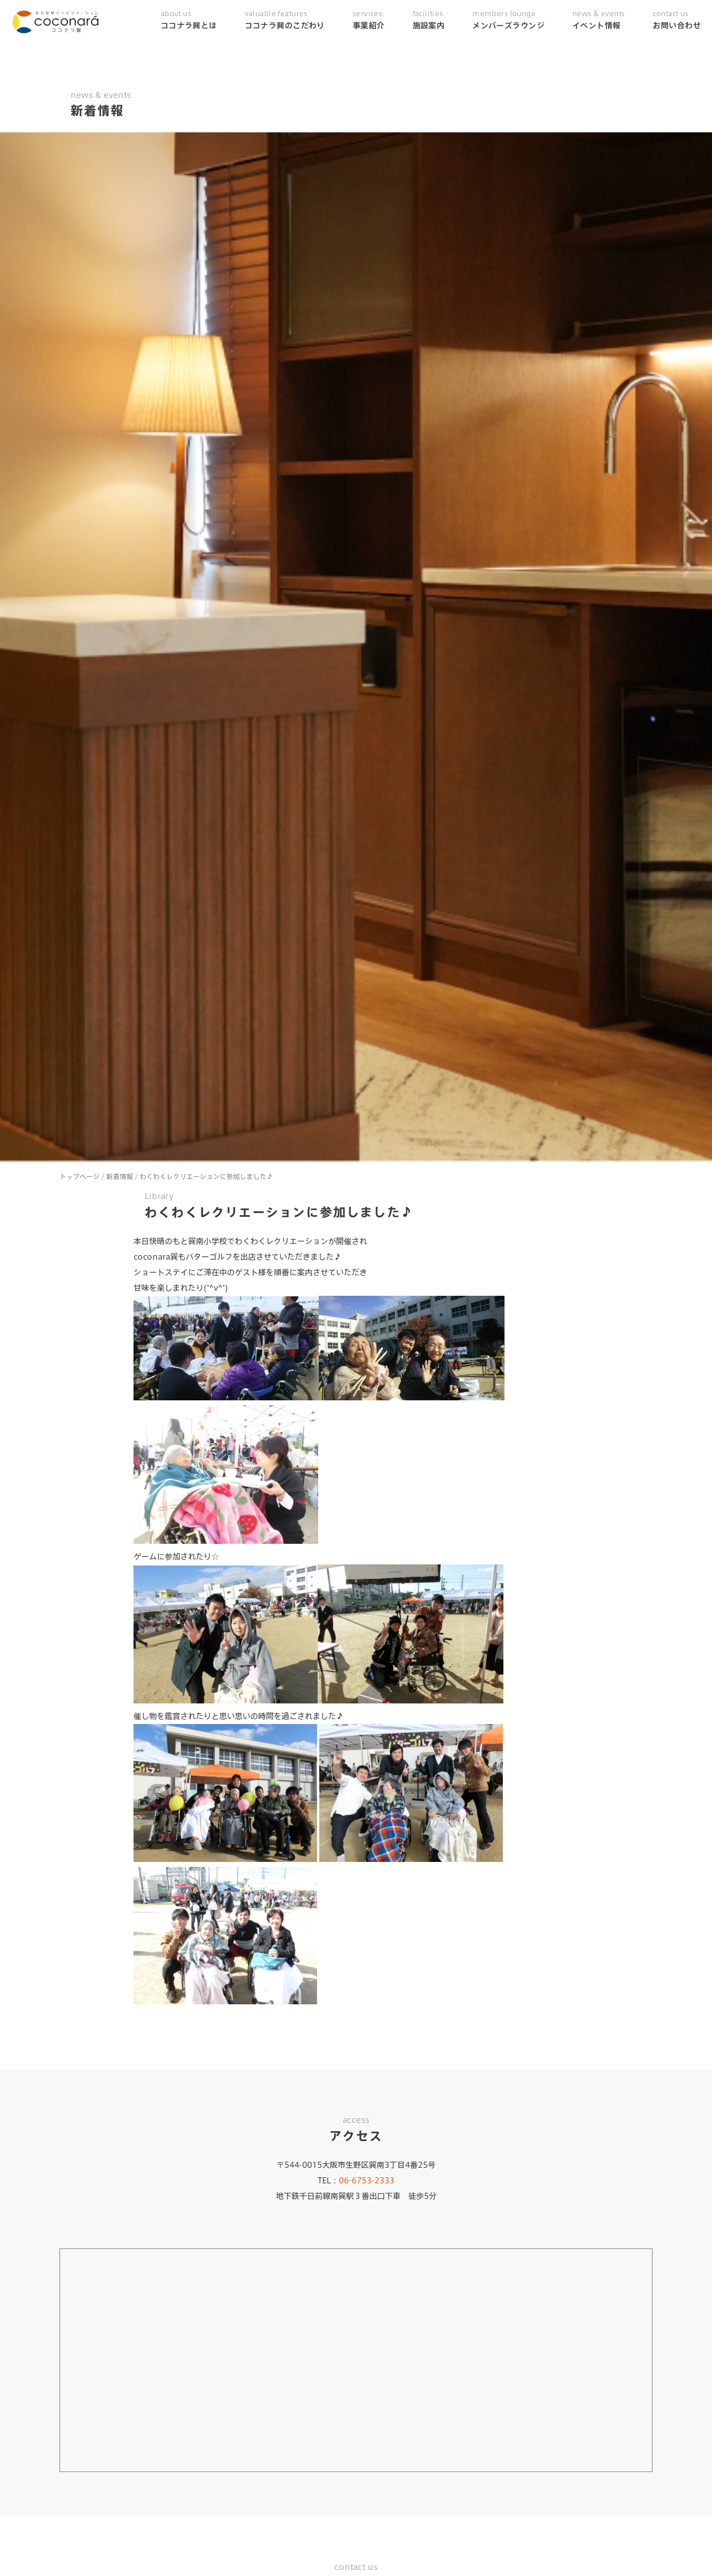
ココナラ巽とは (189, 20)
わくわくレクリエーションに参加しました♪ (206, 1176)
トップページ (80, 1176)
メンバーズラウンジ (508, 20)
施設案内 (429, 20)
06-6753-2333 (366, 2180)
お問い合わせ (676, 20)
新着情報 (119, 1176)
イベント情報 (598, 20)
